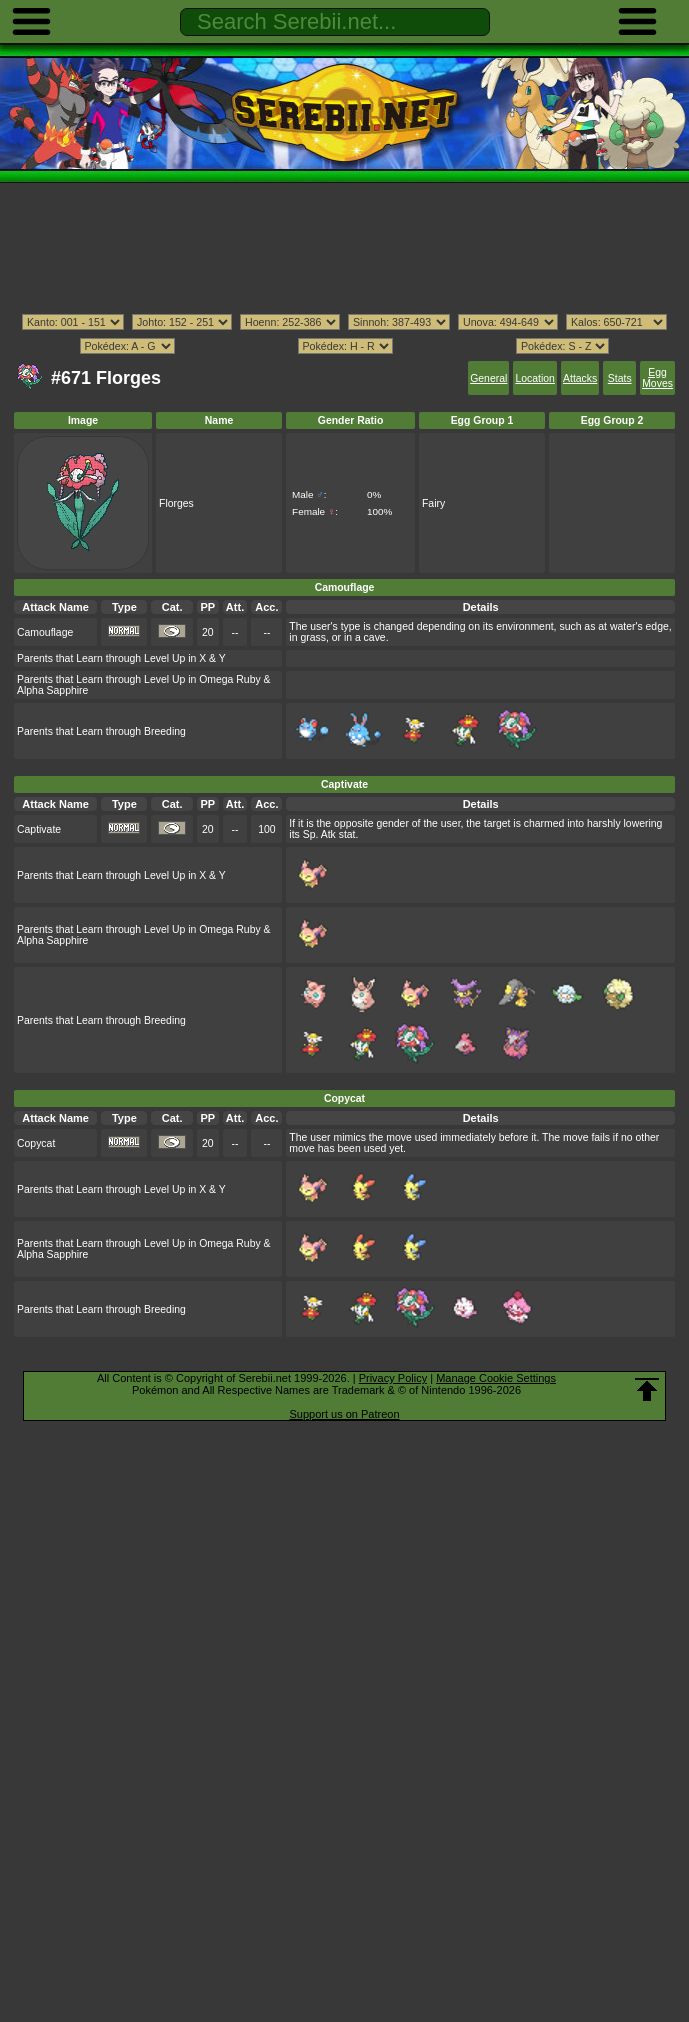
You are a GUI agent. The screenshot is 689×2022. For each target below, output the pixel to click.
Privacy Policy (393, 1378)
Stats (620, 378)
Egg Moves (657, 378)
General (488, 378)
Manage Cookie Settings (496, 1378)
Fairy (433, 503)
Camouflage (45, 632)
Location (534, 378)
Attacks (580, 378)
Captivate (39, 829)
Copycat (36, 1143)
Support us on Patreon (344, 1414)
